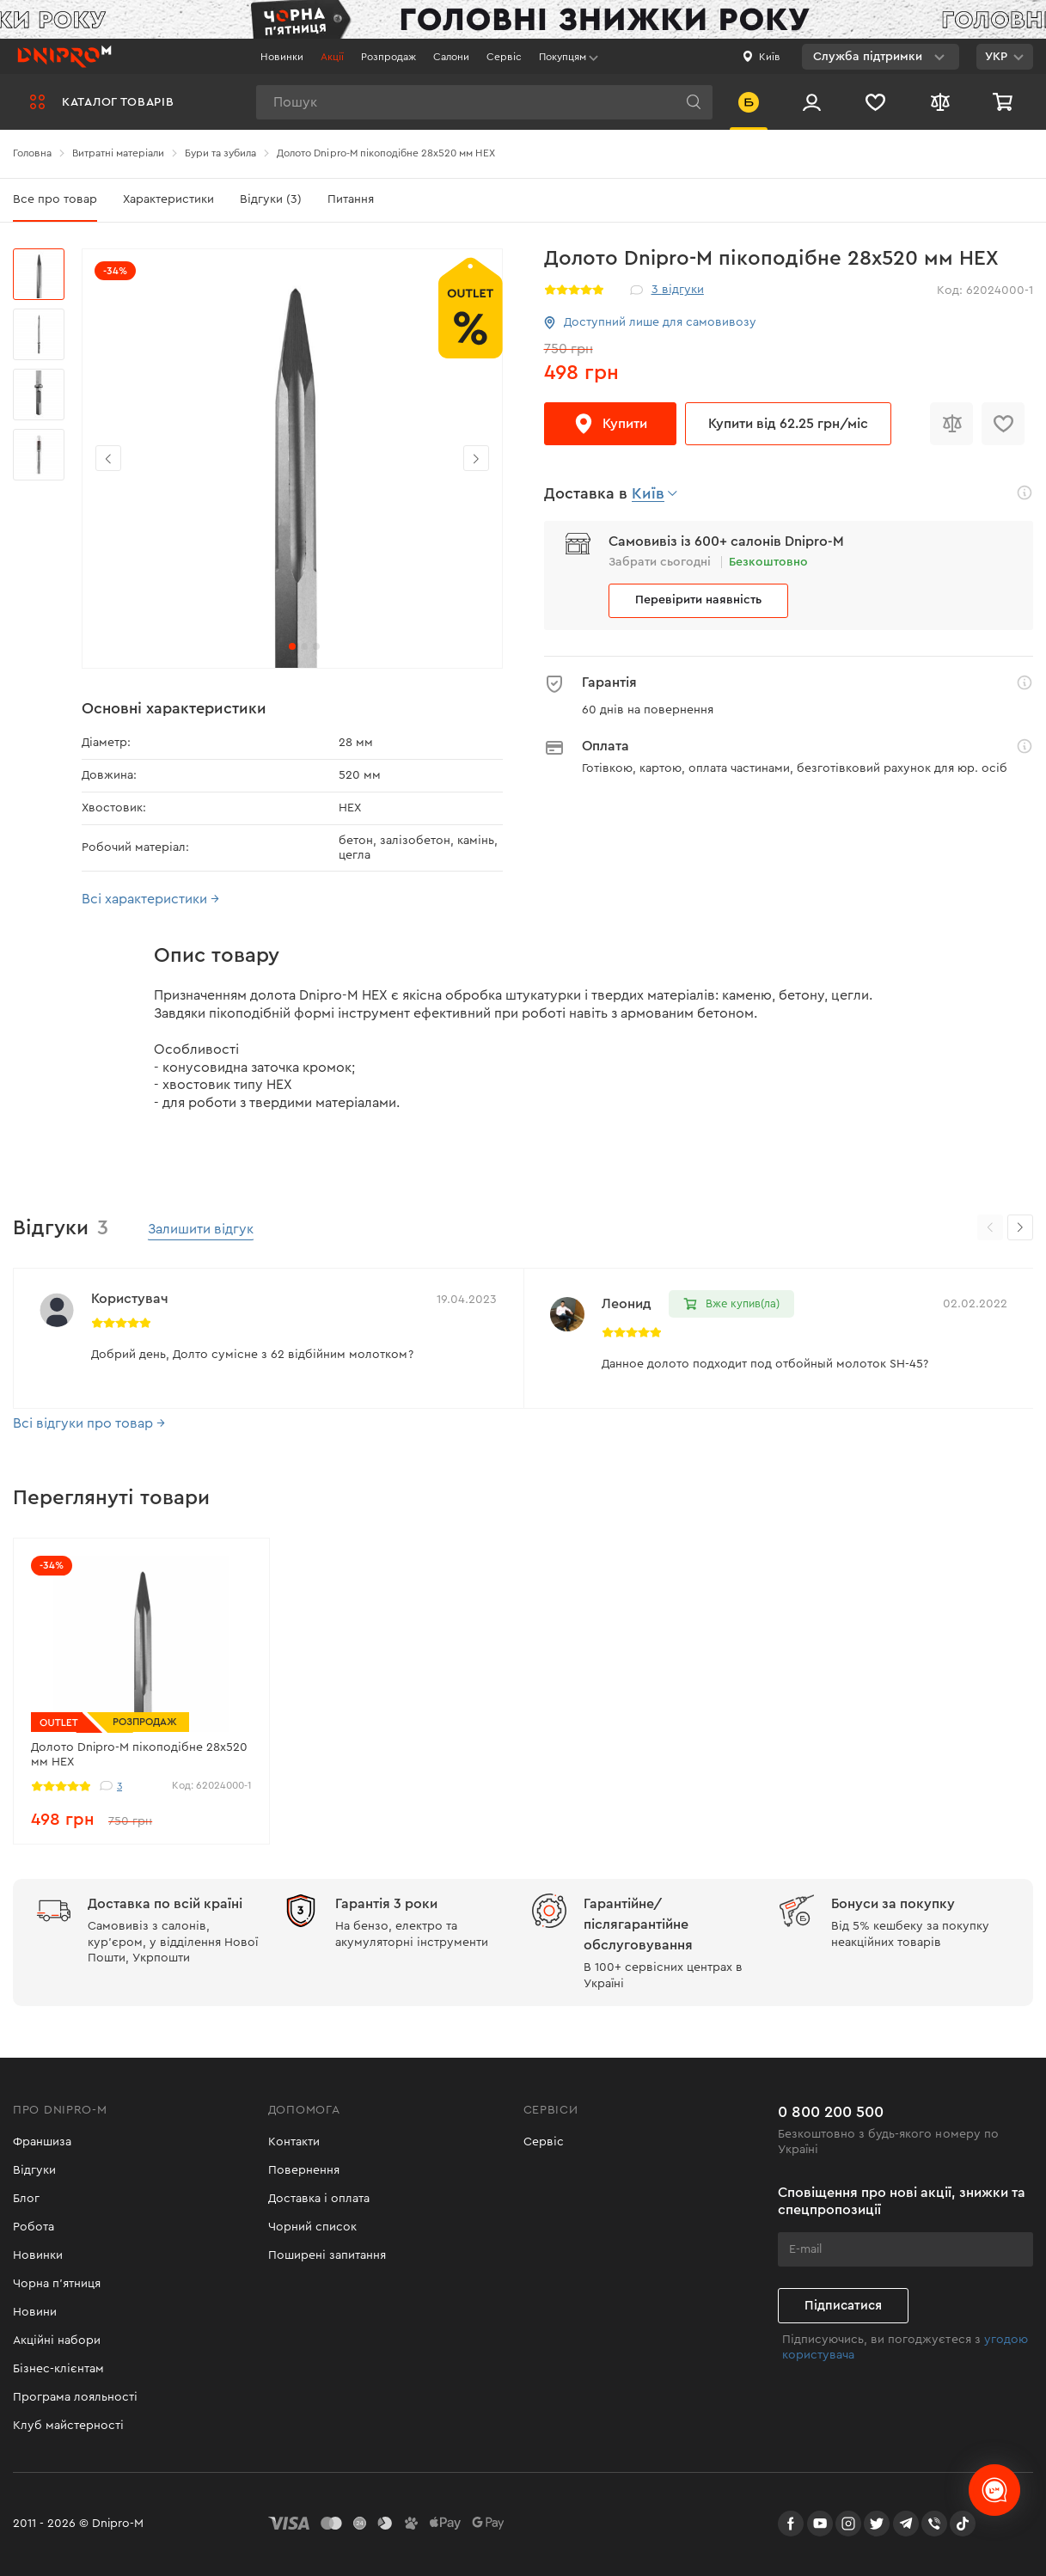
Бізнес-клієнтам (58, 2369)
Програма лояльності (75, 2397)
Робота (33, 2227)
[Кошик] (1004, 102)
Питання (350, 199)
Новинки (281, 57)
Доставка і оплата (319, 2199)
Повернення (303, 2170)
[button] (476, 458)
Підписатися (843, 2305)
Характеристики (168, 199)
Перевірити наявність (698, 600)
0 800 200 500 (831, 2112)
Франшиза (42, 2142)
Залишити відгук (201, 1229)
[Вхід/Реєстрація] (812, 102)
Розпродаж (388, 57)
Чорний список (312, 2227)
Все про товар (55, 199)
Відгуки (34, 2170)
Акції (332, 57)
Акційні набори (57, 2340)
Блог (26, 2199)
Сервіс (504, 57)
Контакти (294, 2142)
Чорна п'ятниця (57, 2284)
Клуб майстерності (68, 2426)
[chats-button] (994, 2490)
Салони (451, 57)
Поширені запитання (327, 2255)
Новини (35, 2312)
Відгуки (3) (271, 199)
